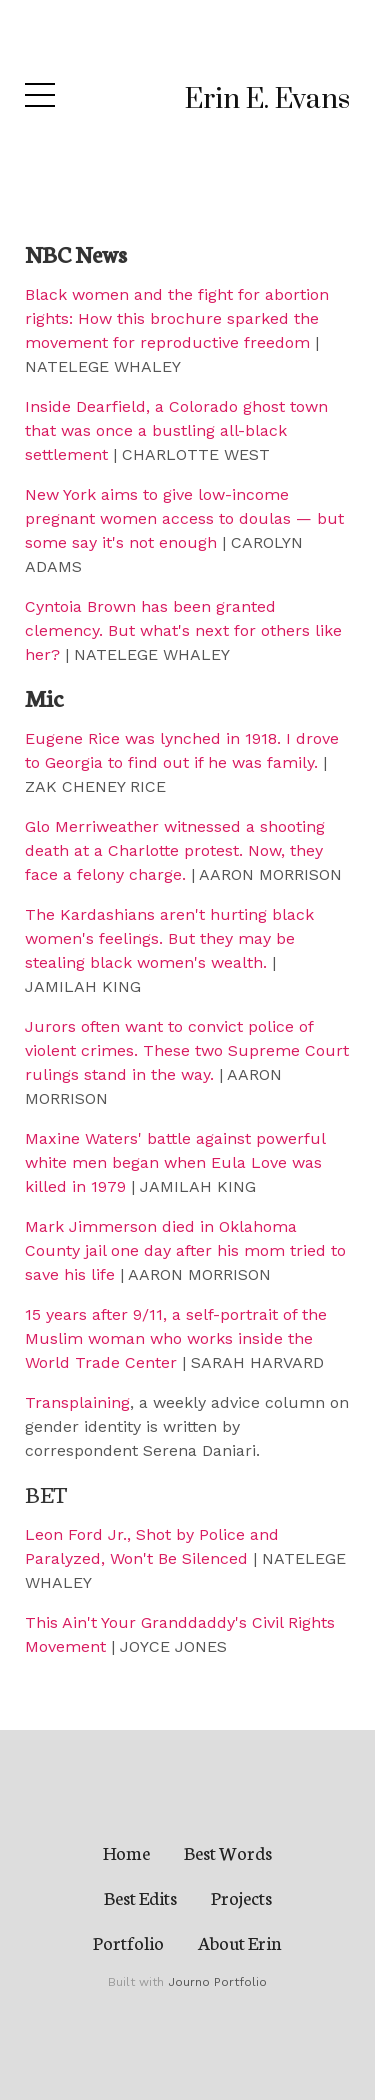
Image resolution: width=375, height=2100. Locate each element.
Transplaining (77, 1402)
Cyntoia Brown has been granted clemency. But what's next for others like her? (183, 630)
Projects (241, 1897)
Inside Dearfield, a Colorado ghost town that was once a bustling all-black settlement (176, 430)
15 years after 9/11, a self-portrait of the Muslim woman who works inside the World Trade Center (176, 1338)
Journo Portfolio (217, 1982)
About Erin (240, 1942)
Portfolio (128, 1942)
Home (126, 1852)
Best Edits (140, 1897)
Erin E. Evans (267, 99)
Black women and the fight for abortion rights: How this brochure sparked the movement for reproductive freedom (177, 318)
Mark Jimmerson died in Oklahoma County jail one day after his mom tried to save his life (185, 1250)
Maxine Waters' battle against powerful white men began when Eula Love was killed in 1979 (175, 1162)
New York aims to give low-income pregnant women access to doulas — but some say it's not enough (184, 518)
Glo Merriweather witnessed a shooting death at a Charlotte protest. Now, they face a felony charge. (175, 850)
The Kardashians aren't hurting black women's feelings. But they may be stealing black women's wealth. (169, 938)
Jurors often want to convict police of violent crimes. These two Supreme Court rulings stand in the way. (187, 1050)
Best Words (228, 1852)
